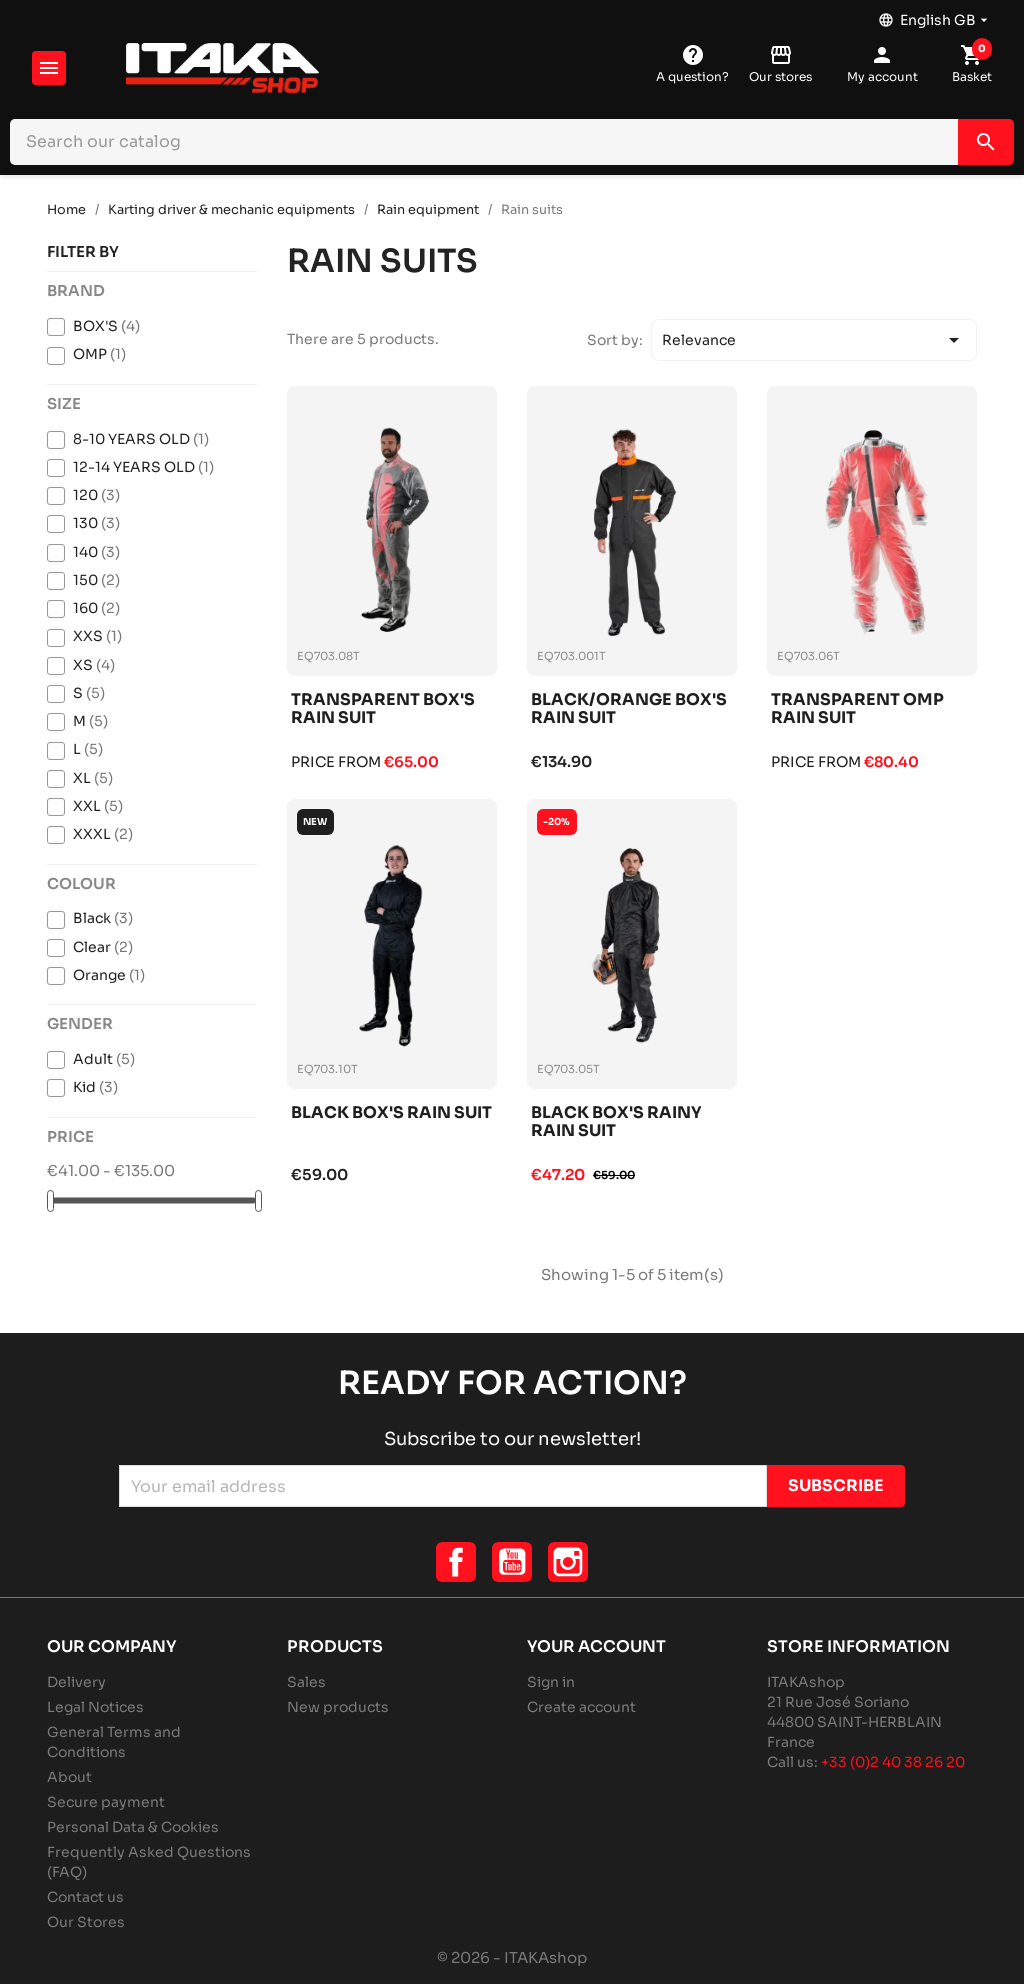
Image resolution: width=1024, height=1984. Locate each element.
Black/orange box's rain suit (629, 709)
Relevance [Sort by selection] (814, 340)
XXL (98, 806)
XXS (97, 636)
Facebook (456, 1562)
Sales (306, 1682)
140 (96, 552)
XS (94, 665)
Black (103, 918)
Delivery (76, 1682)
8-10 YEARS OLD (141, 439)
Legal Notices (95, 1707)
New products (338, 1707)
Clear (103, 947)
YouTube (512, 1562)
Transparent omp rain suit (857, 709)
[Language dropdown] (935, 15)
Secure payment (106, 1802)
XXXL (103, 834)
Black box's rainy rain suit (616, 1122)
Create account (581, 1707)
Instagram (568, 1562)
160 (96, 608)
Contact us (85, 1897)
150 (96, 580)
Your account (596, 1646)
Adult (104, 1059)
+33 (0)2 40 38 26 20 (893, 1762)
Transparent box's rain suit (383, 709)
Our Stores (86, 1922)
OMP (99, 354)
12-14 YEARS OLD (143, 467)
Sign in (551, 1682)
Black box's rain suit (391, 1113)
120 (96, 495)
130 (96, 523)
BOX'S (106, 326)
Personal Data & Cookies (133, 1827)
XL (93, 778)
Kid (95, 1087)
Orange (109, 975)
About (69, 1777)
